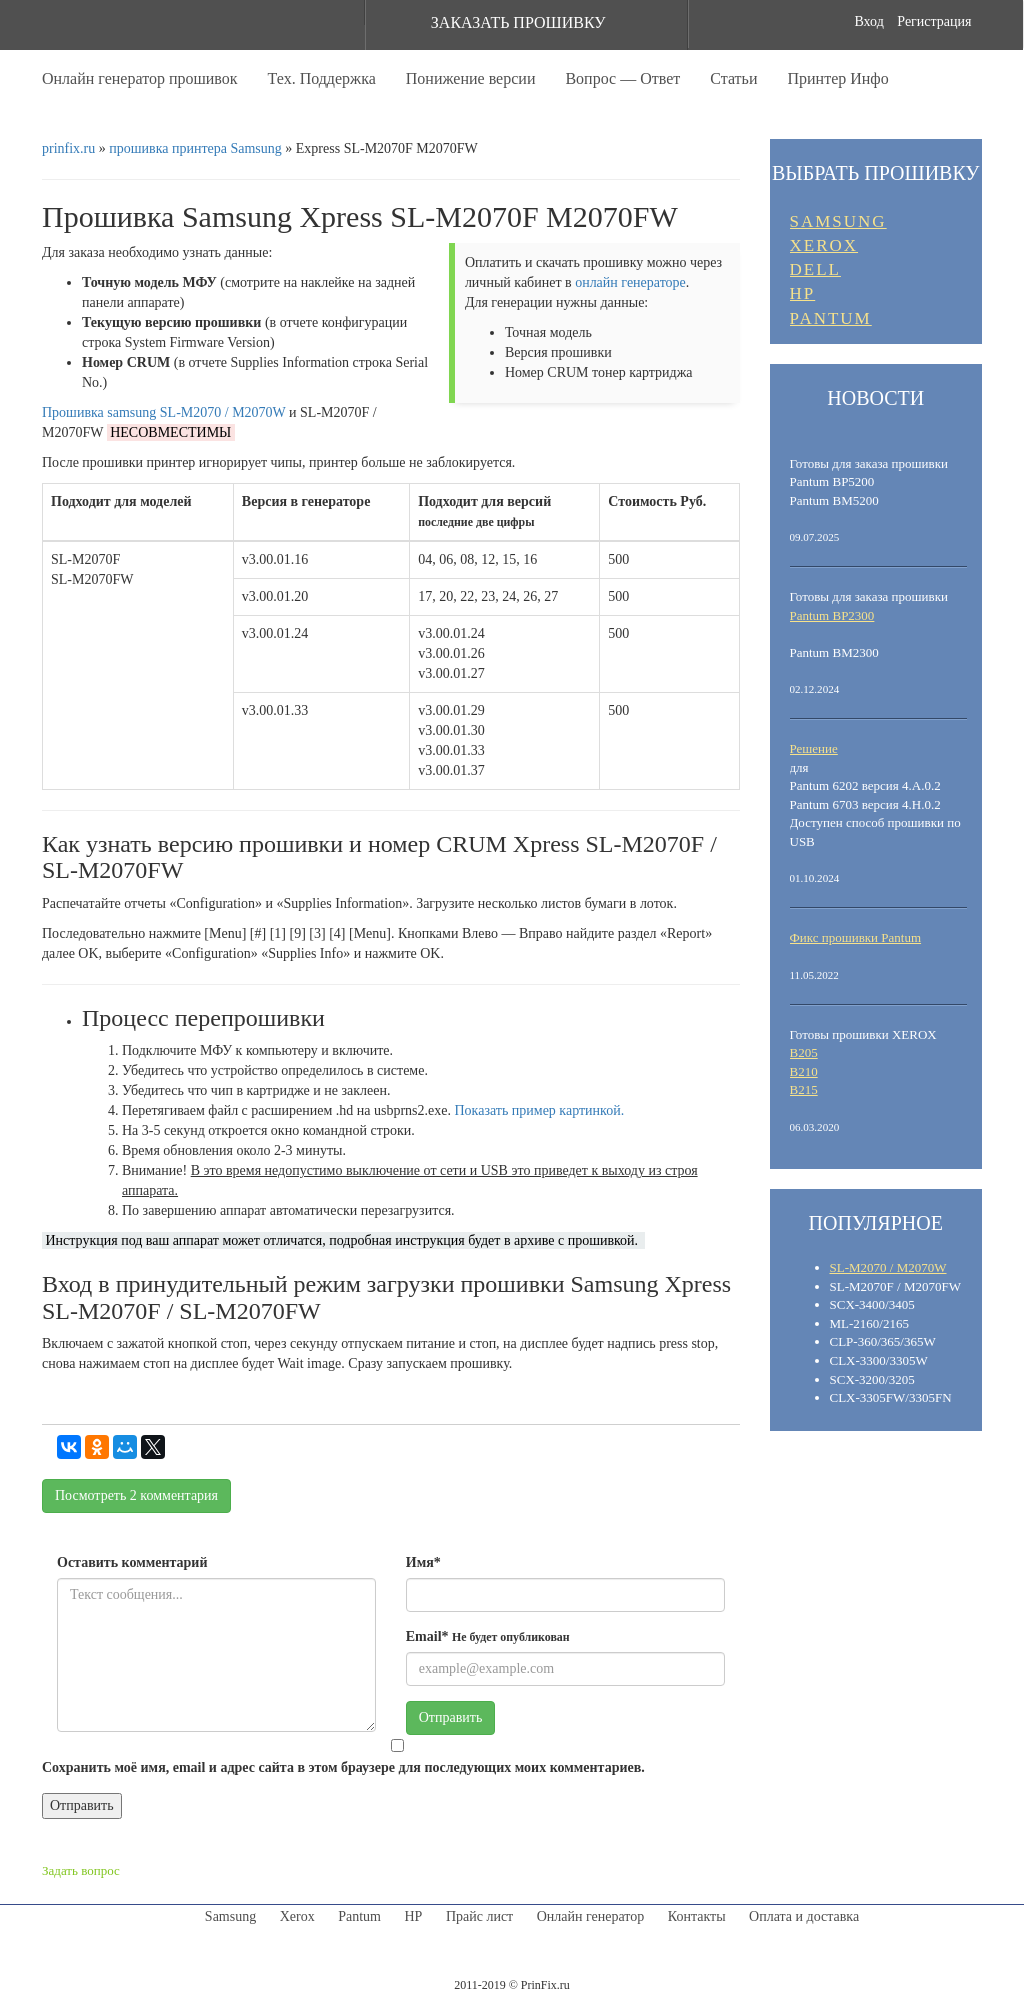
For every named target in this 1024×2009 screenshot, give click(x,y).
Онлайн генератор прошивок (140, 78)
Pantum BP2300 (832, 615)
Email (488, 1636)
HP (803, 293)
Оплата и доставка (804, 1916)
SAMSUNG (838, 221)
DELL (815, 269)
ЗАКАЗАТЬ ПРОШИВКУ (518, 22)
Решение (814, 748)
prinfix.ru (68, 148)
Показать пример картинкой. (540, 1110)
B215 (804, 1089)
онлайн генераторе (630, 282)
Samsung (230, 1916)
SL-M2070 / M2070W (888, 1267)
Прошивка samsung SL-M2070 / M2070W (164, 412)
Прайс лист (479, 1916)
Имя (423, 1562)
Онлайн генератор (591, 1916)
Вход (868, 21)
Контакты (697, 1916)
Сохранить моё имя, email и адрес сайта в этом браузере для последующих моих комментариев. (343, 1767)
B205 (804, 1052)
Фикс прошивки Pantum (856, 937)
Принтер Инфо (837, 78)
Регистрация (934, 21)
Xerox (297, 1916)
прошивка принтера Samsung (195, 148)
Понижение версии (471, 78)
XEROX (824, 245)
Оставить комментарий (132, 1562)
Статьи (733, 78)
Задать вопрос (81, 1870)
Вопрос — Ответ (622, 78)
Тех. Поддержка (322, 78)
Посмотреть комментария (136, 1495)
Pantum (359, 1916)
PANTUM (831, 318)
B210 (804, 1071)
